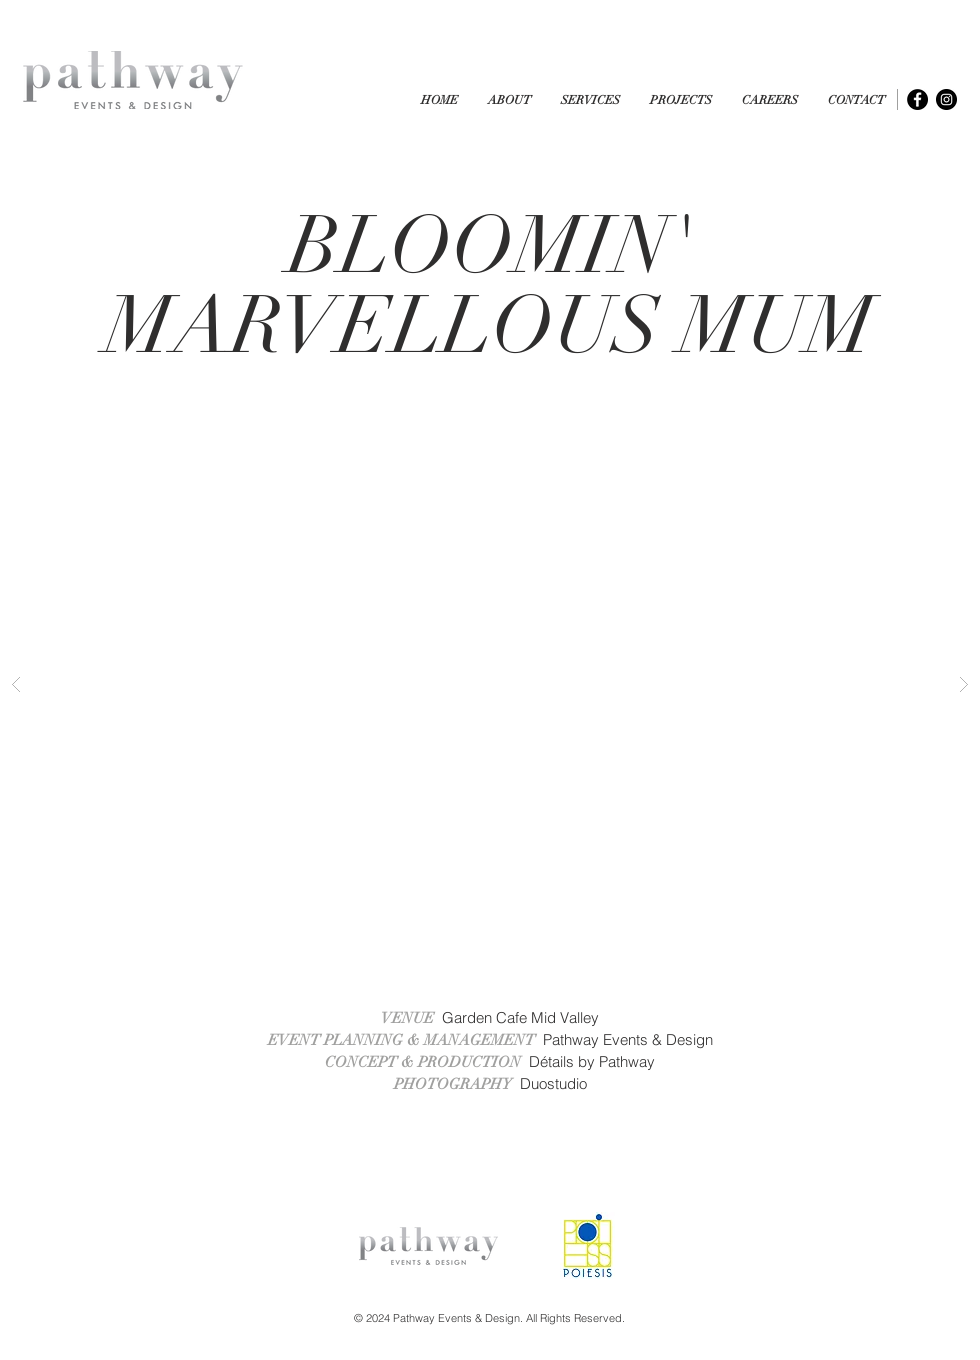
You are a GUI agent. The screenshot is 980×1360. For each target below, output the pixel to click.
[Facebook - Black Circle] (917, 99)
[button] (681, 100)
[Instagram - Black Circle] (946, 99)
